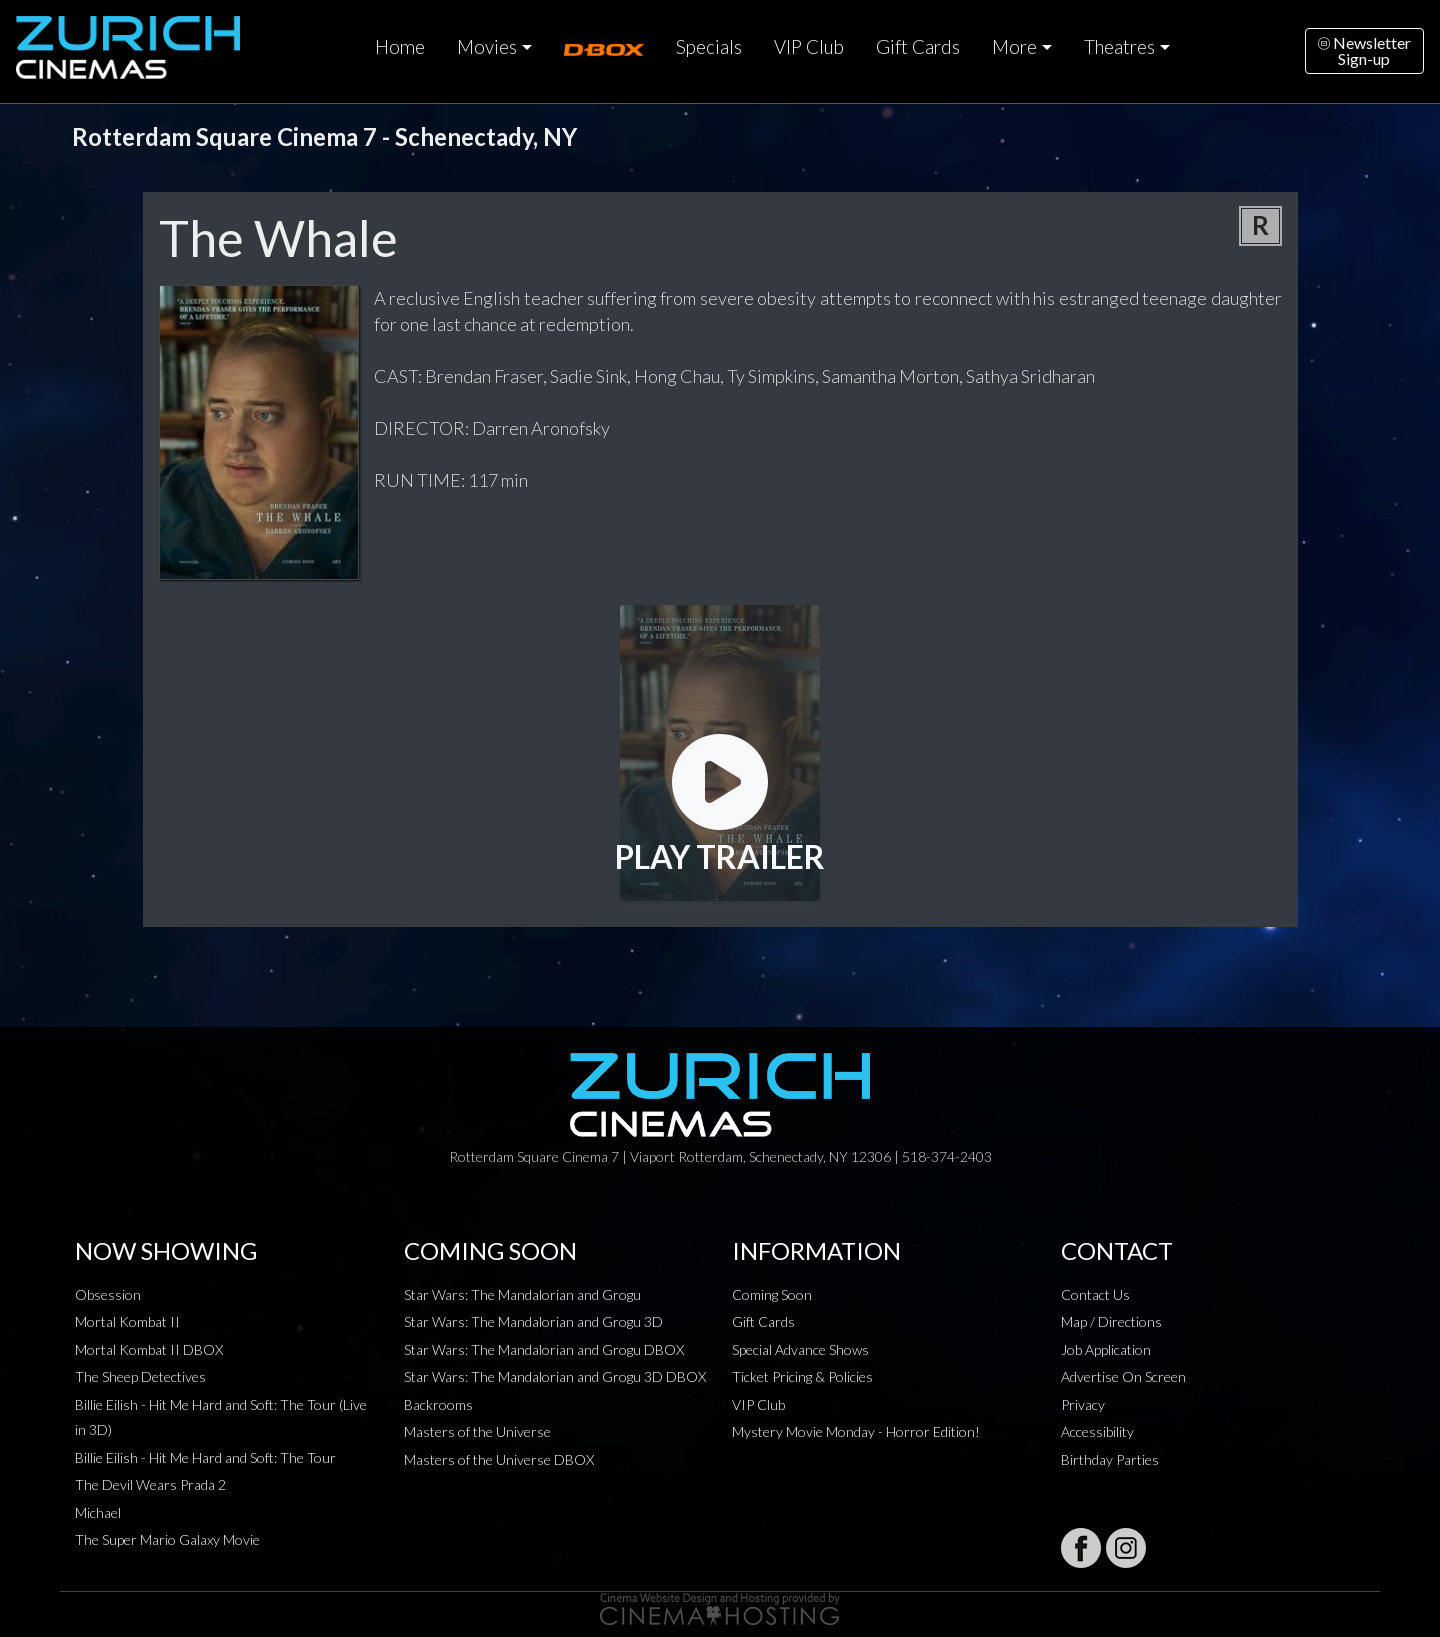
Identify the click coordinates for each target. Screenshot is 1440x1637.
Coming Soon (772, 1294)
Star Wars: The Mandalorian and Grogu (522, 1294)
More (1014, 47)
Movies (487, 47)
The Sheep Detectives (140, 1376)
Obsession (108, 1294)
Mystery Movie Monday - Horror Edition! (856, 1431)
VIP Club (809, 47)
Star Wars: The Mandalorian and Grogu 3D (533, 1321)
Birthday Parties (1110, 1459)
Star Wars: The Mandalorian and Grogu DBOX (544, 1349)
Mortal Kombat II (127, 1321)
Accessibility (1097, 1431)
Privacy (1083, 1404)
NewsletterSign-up (1364, 50)
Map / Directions (1111, 1321)
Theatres (1119, 47)
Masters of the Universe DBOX (499, 1459)
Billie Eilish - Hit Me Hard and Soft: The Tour (205, 1457)
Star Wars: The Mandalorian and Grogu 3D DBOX (555, 1376)
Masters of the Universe (477, 1431)
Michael (98, 1512)
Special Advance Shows (800, 1349)
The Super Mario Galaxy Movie (167, 1539)
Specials (709, 47)
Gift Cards (918, 47)
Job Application (1106, 1349)
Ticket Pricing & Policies (802, 1376)
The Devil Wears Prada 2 (150, 1484)
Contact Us (1095, 1294)
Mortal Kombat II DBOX (149, 1349)
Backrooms (438, 1404)
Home (400, 47)
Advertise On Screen (1123, 1376)
